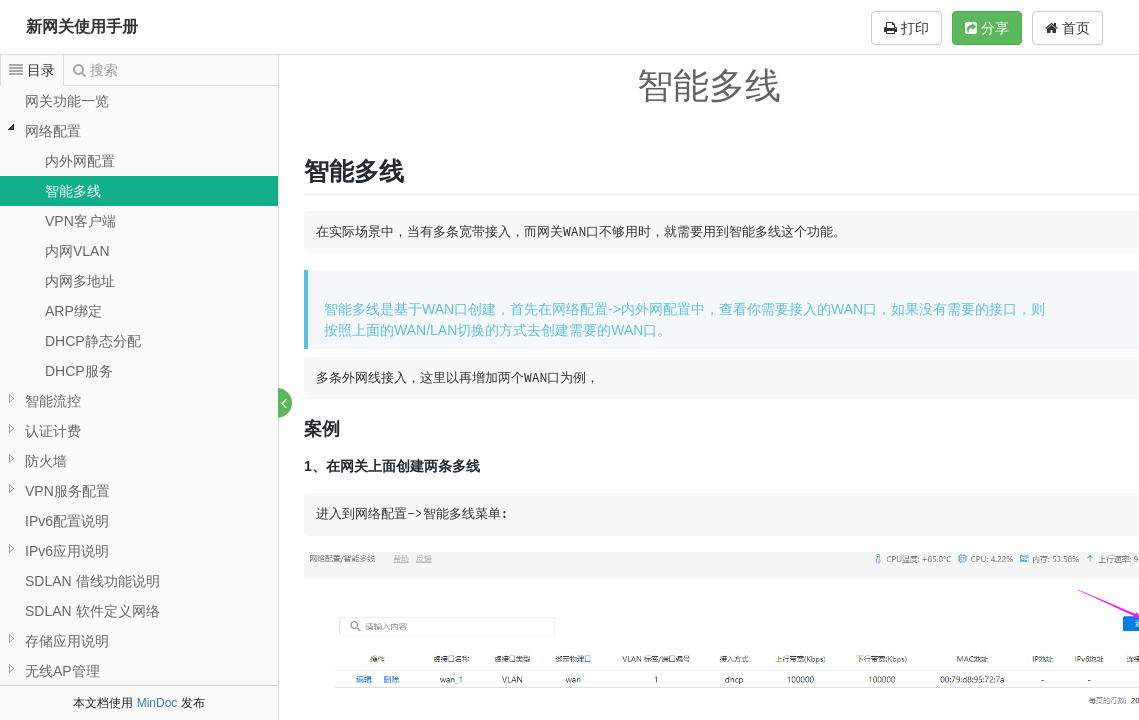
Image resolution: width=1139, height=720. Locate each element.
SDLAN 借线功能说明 (92, 581)
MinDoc (157, 703)
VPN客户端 (80, 221)
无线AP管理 (62, 671)
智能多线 (73, 191)
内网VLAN (77, 251)
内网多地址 (80, 281)
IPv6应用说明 (67, 551)
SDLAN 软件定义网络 (92, 611)
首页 (1067, 28)
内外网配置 (80, 161)
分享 (987, 28)
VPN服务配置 (67, 491)
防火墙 (46, 461)
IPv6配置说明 (67, 521)
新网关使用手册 (82, 26)
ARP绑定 (73, 311)
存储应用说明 (67, 641)
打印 (906, 28)
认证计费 (53, 431)
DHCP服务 (79, 371)
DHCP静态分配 (93, 341)
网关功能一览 (67, 101)
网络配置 (53, 131)
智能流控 (53, 401)
